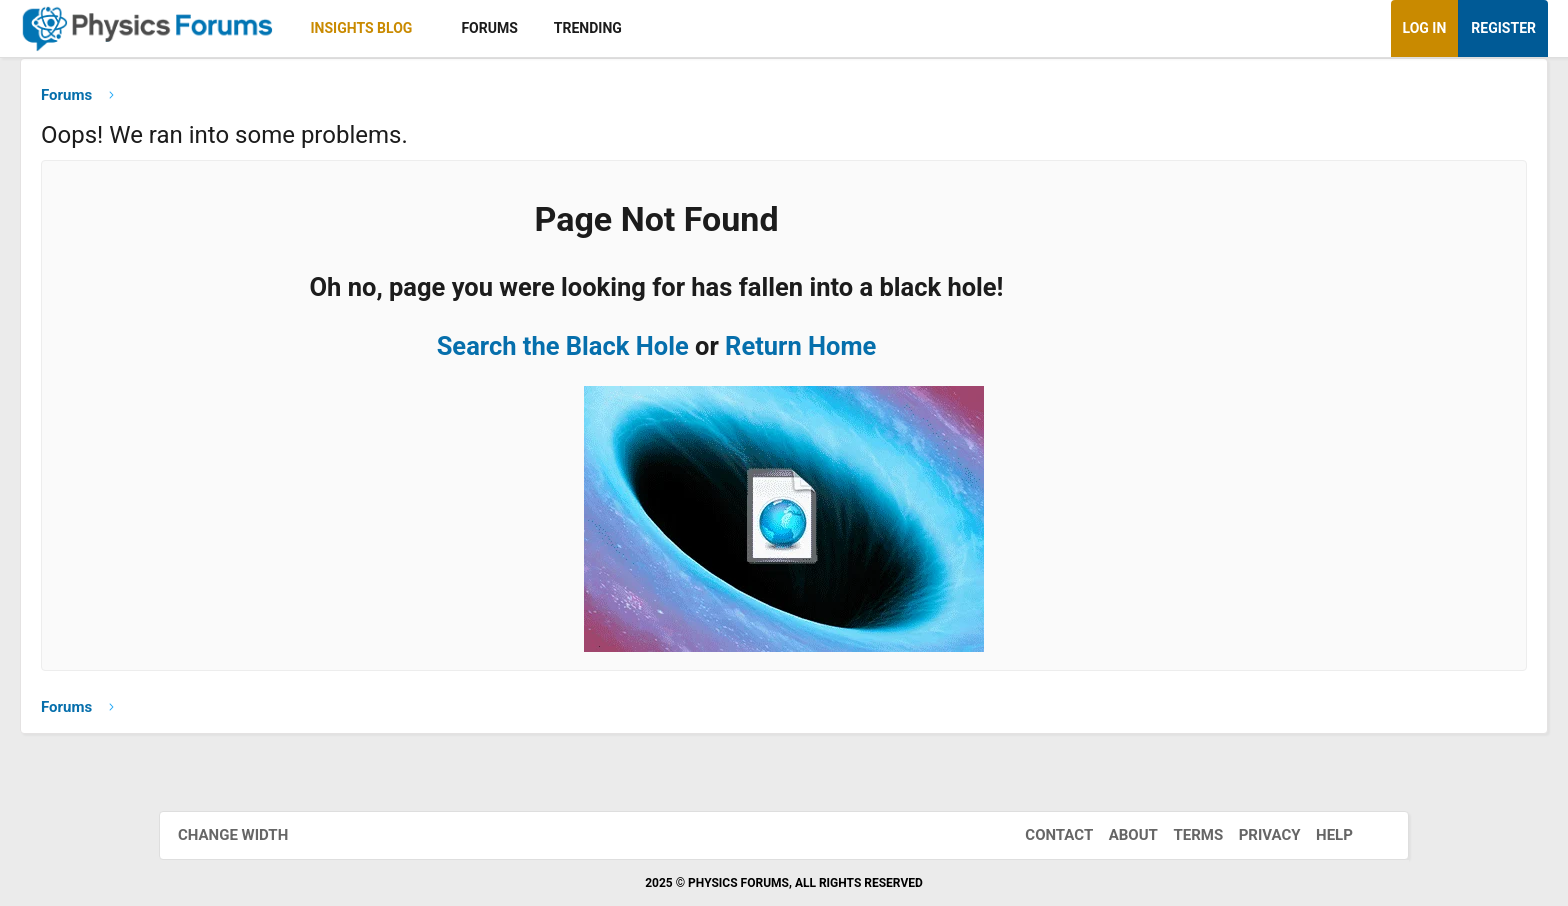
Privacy (1250, 835)
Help (1314, 835)
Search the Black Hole (666, 353)
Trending (747, 28)
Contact (1039, 835)
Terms (1178, 835)
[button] (588, 28)
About (1113, 835)
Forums (648, 28)
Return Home (903, 353)
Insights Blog (521, 28)
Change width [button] (253, 835)
